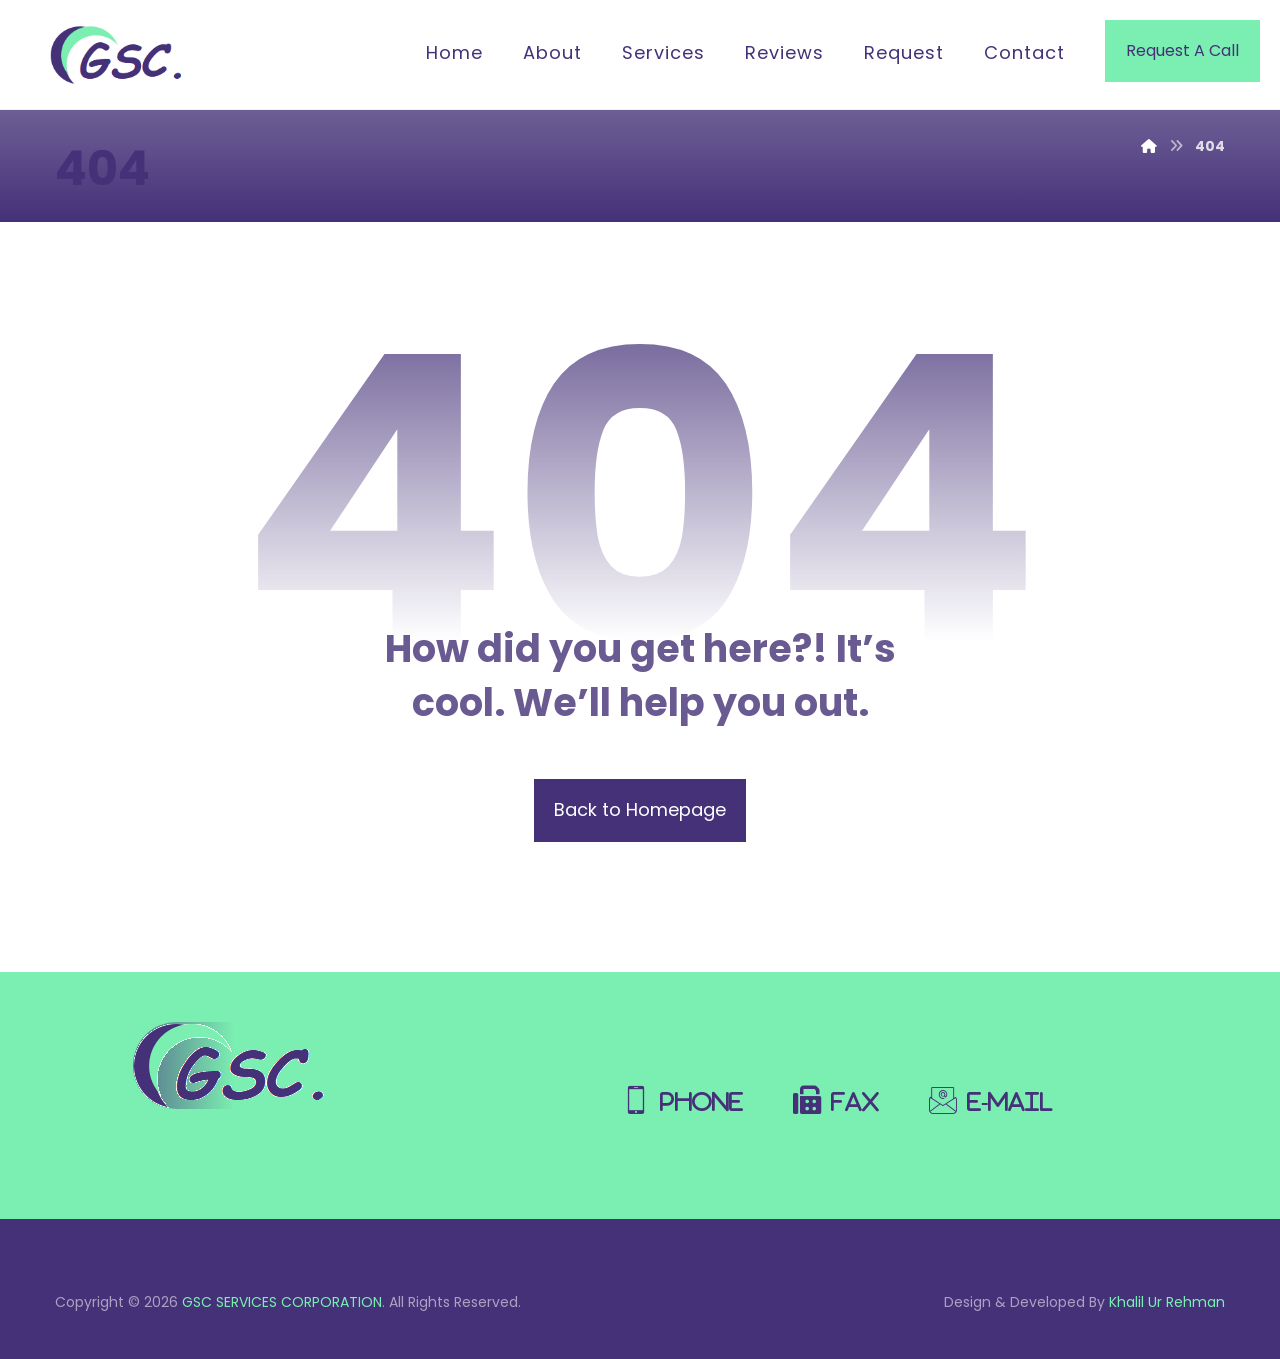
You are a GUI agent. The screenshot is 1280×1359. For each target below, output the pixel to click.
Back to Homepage (640, 809)
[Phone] (687, 1090)
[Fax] (841, 1090)
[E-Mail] (996, 1090)
